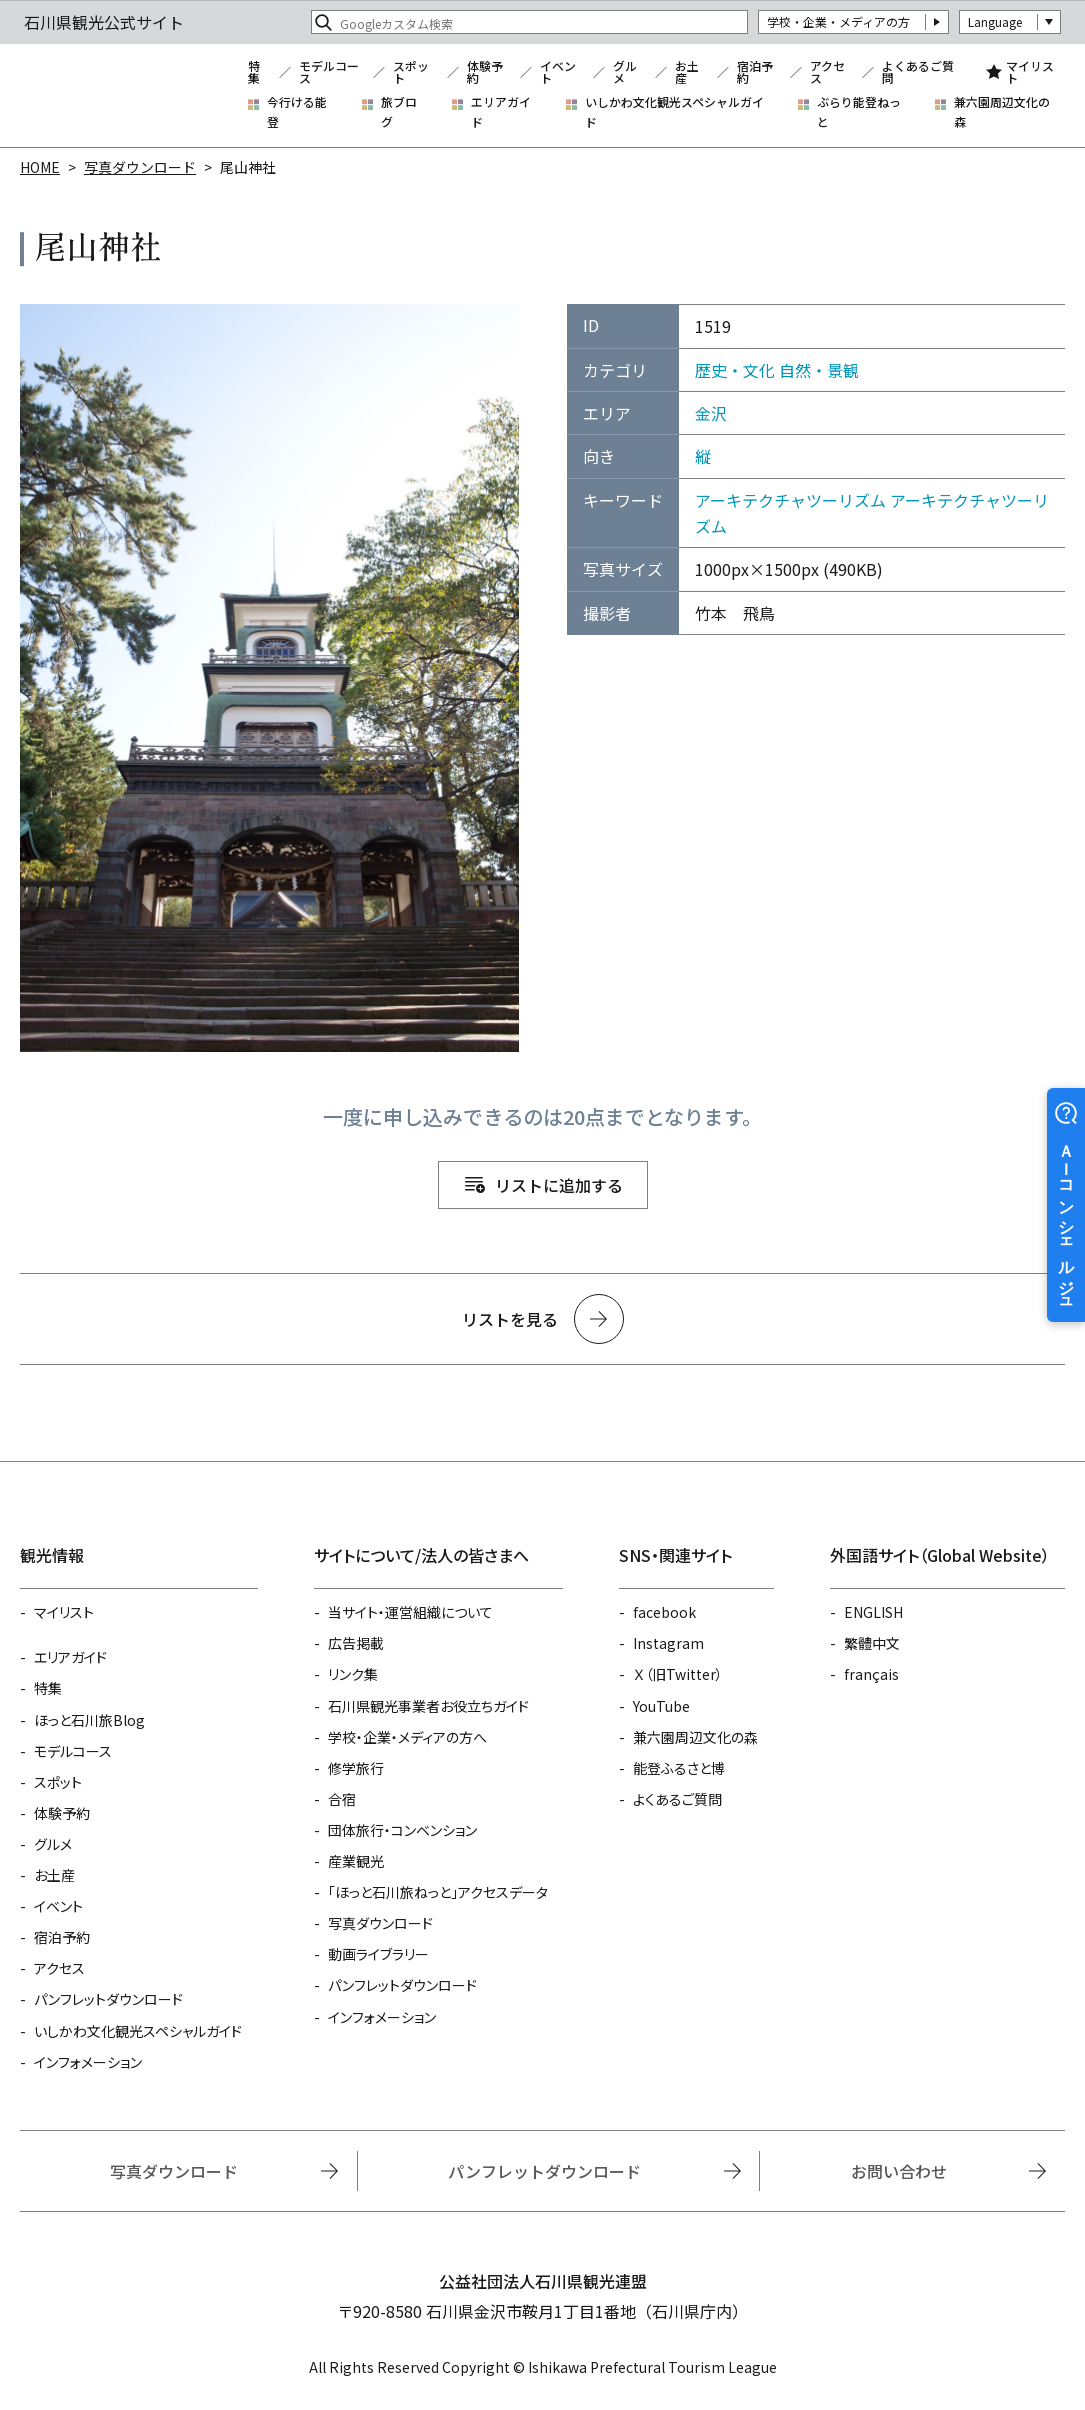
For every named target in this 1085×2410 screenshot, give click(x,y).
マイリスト (1030, 72)
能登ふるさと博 (679, 1768)
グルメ (625, 72)
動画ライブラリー (378, 1954)
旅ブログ (399, 111)
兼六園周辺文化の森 (1002, 111)
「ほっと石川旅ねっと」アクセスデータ (438, 1892)
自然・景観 (819, 370)
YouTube (661, 1706)
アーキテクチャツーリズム (790, 500)
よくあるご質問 (918, 72)
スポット (411, 72)
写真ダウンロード (140, 167)
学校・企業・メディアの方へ (407, 1737)
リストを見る (510, 1319)
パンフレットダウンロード (108, 1999)
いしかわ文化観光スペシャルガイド (674, 111)
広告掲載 (356, 1643)
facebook (664, 1612)
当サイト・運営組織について (410, 1612)
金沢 (711, 413)
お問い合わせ (899, 2171)
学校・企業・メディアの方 (838, 21)
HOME (40, 167)
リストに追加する (559, 1185)
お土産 (687, 72)
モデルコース (329, 72)
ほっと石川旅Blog (89, 1720)
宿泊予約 (755, 72)
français (871, 1674)
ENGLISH (873, 1612)
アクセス (827, 72)
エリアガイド (501, 111)
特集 (254, 72)
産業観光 (356, 1861)
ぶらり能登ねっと (859, 111)
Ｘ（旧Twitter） (678, 1674)
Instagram (668, 1643)
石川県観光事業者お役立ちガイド (428, 1706)
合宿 (342, 1799)
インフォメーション (88, 2062)
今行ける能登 (297, 111)
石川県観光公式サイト (124, 96)
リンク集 (353, 1674)
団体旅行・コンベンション (402, 1830)
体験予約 (485, 72)
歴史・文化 (735, 370)
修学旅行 (356, 1768)
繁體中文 (872, 1643)
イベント (558, 72)
